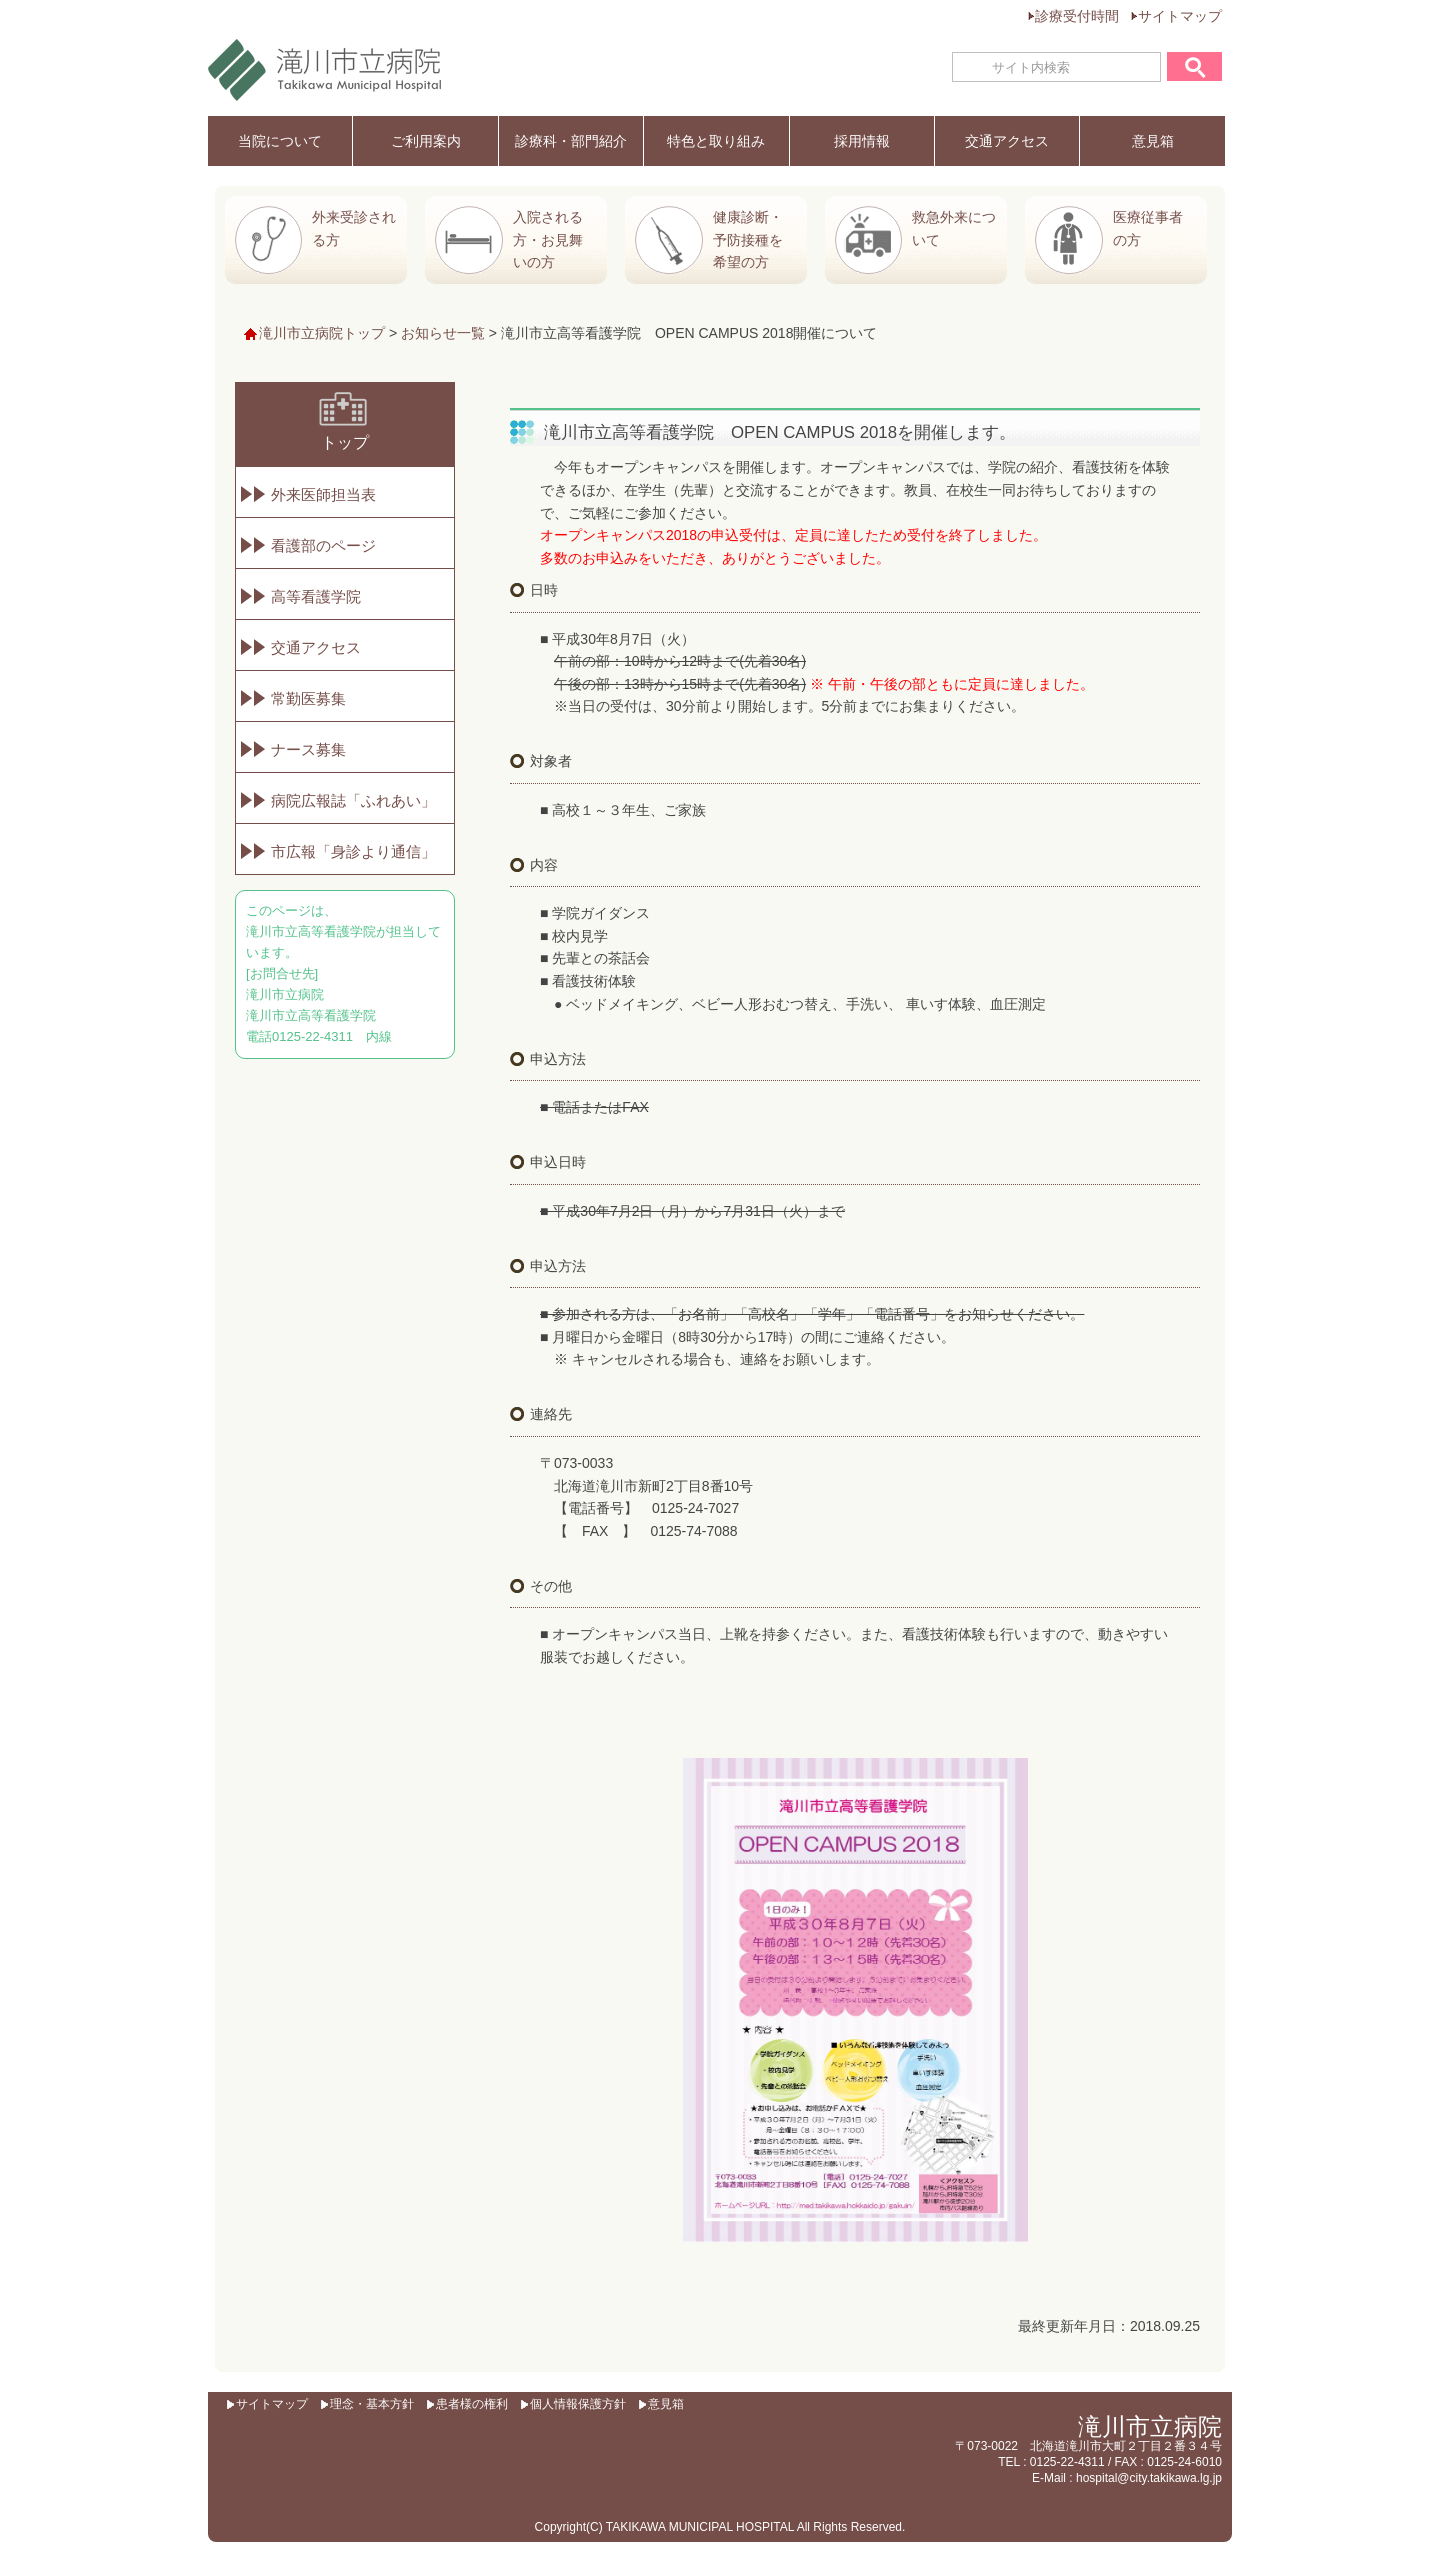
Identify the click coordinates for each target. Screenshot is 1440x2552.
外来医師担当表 (323, 494)
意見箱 (1153, 141)
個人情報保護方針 (578, 2404)
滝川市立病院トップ (322, 333)
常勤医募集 (308, 698)
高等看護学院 (316, 596)
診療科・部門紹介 (571, 141)
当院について (280, 141)
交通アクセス (1007, 141)
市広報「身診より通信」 (353, 851)
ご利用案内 (426, 141)
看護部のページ (323, 545)
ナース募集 (308, 749)
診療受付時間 (1077, 16)
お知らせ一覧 (443, 333)
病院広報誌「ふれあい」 (353, 800)
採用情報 (862, 141)
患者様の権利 (472, 2404)
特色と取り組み (716, 141)
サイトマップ (1180, 16)
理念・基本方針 (372, 2404)
